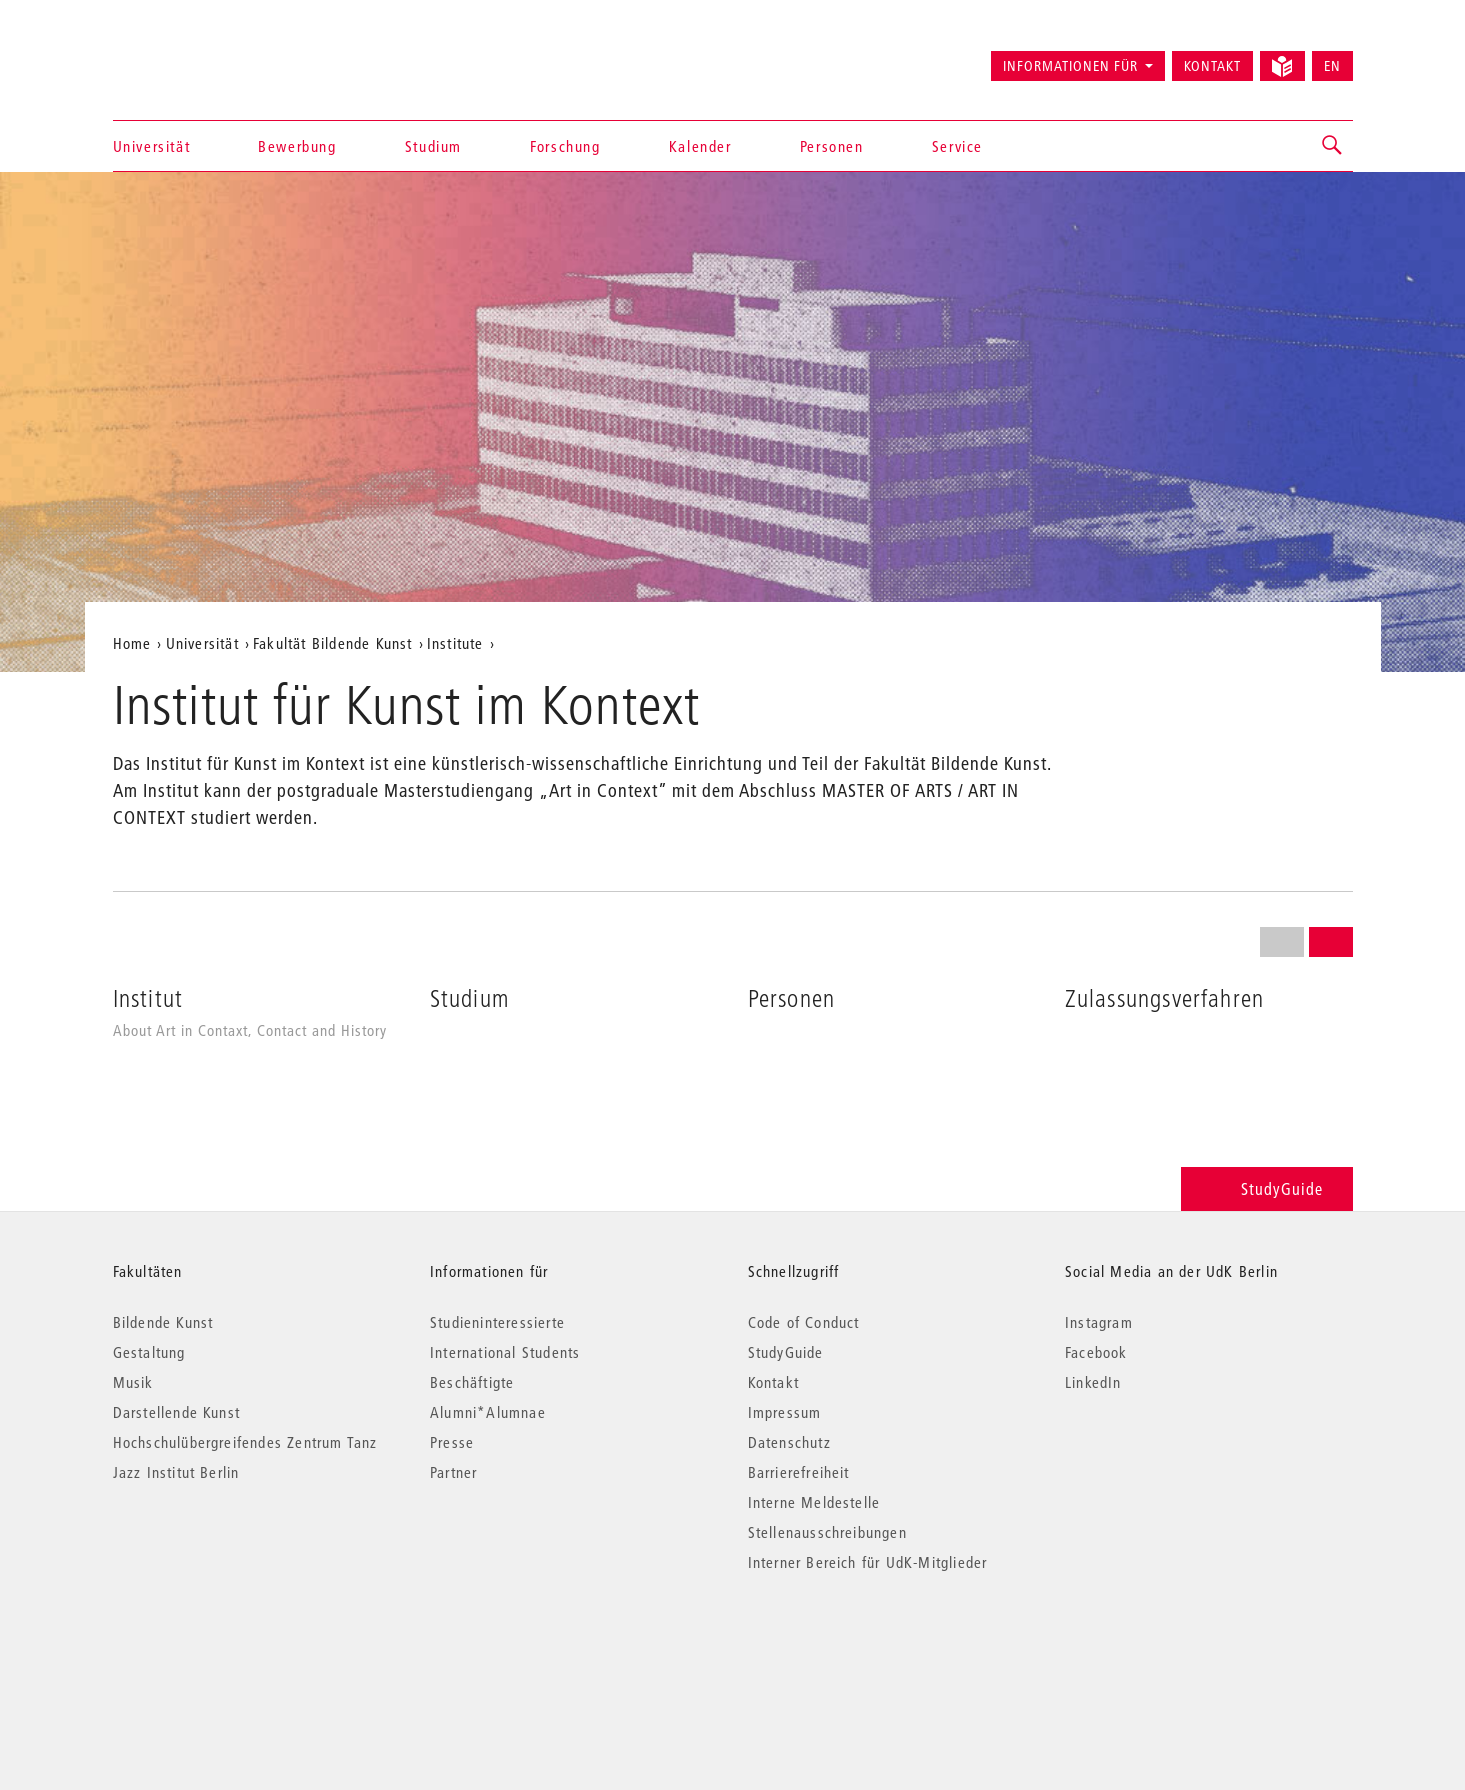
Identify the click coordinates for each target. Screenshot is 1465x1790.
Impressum (785, 1412)
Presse (452, 1442)
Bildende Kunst (163, 1322)
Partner (453, 1472)
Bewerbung (297, 146)
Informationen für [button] (1070, 66)
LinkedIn (1093, 1382)
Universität (152, 146)
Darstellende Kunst (177, 1412)
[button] (1333, 146)
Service (957, 146)
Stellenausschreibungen (827, 1532)
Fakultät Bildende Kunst (333, 643)
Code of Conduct (804, 1322)
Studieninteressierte (497, 1322)
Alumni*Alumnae (488, 1412)
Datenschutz (789, 1442)
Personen (832, 146)
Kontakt (1212, 66)
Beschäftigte (472, 1382)
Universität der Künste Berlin (191, 57)
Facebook (1096, 1352)
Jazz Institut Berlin (176, 1472)
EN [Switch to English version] (1332, 66)
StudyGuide (1266, 1188)
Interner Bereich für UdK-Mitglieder (868, 1562)
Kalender (700, 146)
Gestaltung (149, 1352)
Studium (433, 146)
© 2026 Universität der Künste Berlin (217, 1646)
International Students (505, 1352)
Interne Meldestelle (814, 1502)
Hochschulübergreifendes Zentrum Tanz (245, 1442)
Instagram (1099, 1322)
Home (132, 643)
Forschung (565, 146)
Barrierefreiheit (799, 1472)
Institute (455, 643)
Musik (133, 1382)
